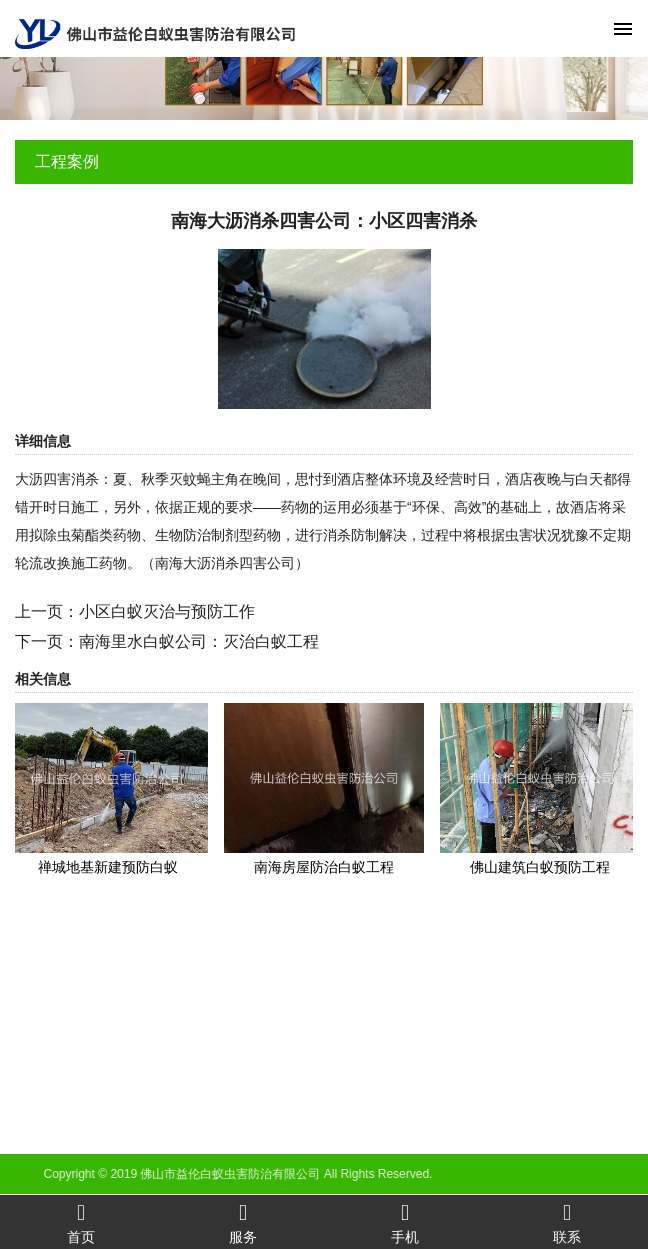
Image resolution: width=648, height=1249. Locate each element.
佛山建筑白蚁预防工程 (540, 867)
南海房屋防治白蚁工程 (324, 867)
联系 (567, 1222)
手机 (405, 1222)
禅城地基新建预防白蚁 (108, 867)
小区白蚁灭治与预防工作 (167, 611)
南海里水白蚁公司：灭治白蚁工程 (199, 641)
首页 (81, 1222)
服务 (243, 1222)
